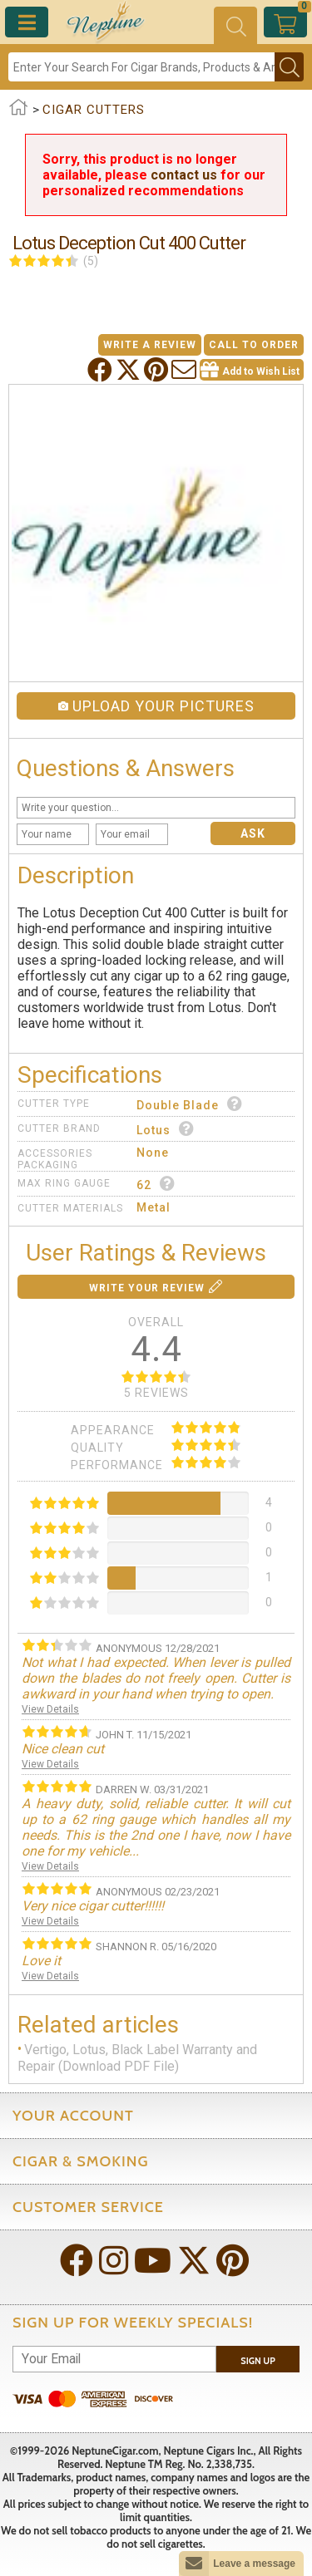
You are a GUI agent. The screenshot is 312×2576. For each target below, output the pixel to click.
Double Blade (189, 1104)
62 (156, 1184)
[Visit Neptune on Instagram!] (115, 2262)
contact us (184, 175)
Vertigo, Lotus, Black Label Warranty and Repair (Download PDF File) (137, 2058)
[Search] (141, 66)
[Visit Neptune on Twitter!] (195, 2262)
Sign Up (257, 2361)
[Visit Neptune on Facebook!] (78, 2262)
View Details (50, 1709)
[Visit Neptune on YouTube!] (154, 2262)
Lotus (165, 1129)
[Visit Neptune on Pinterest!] (234, 2262)
